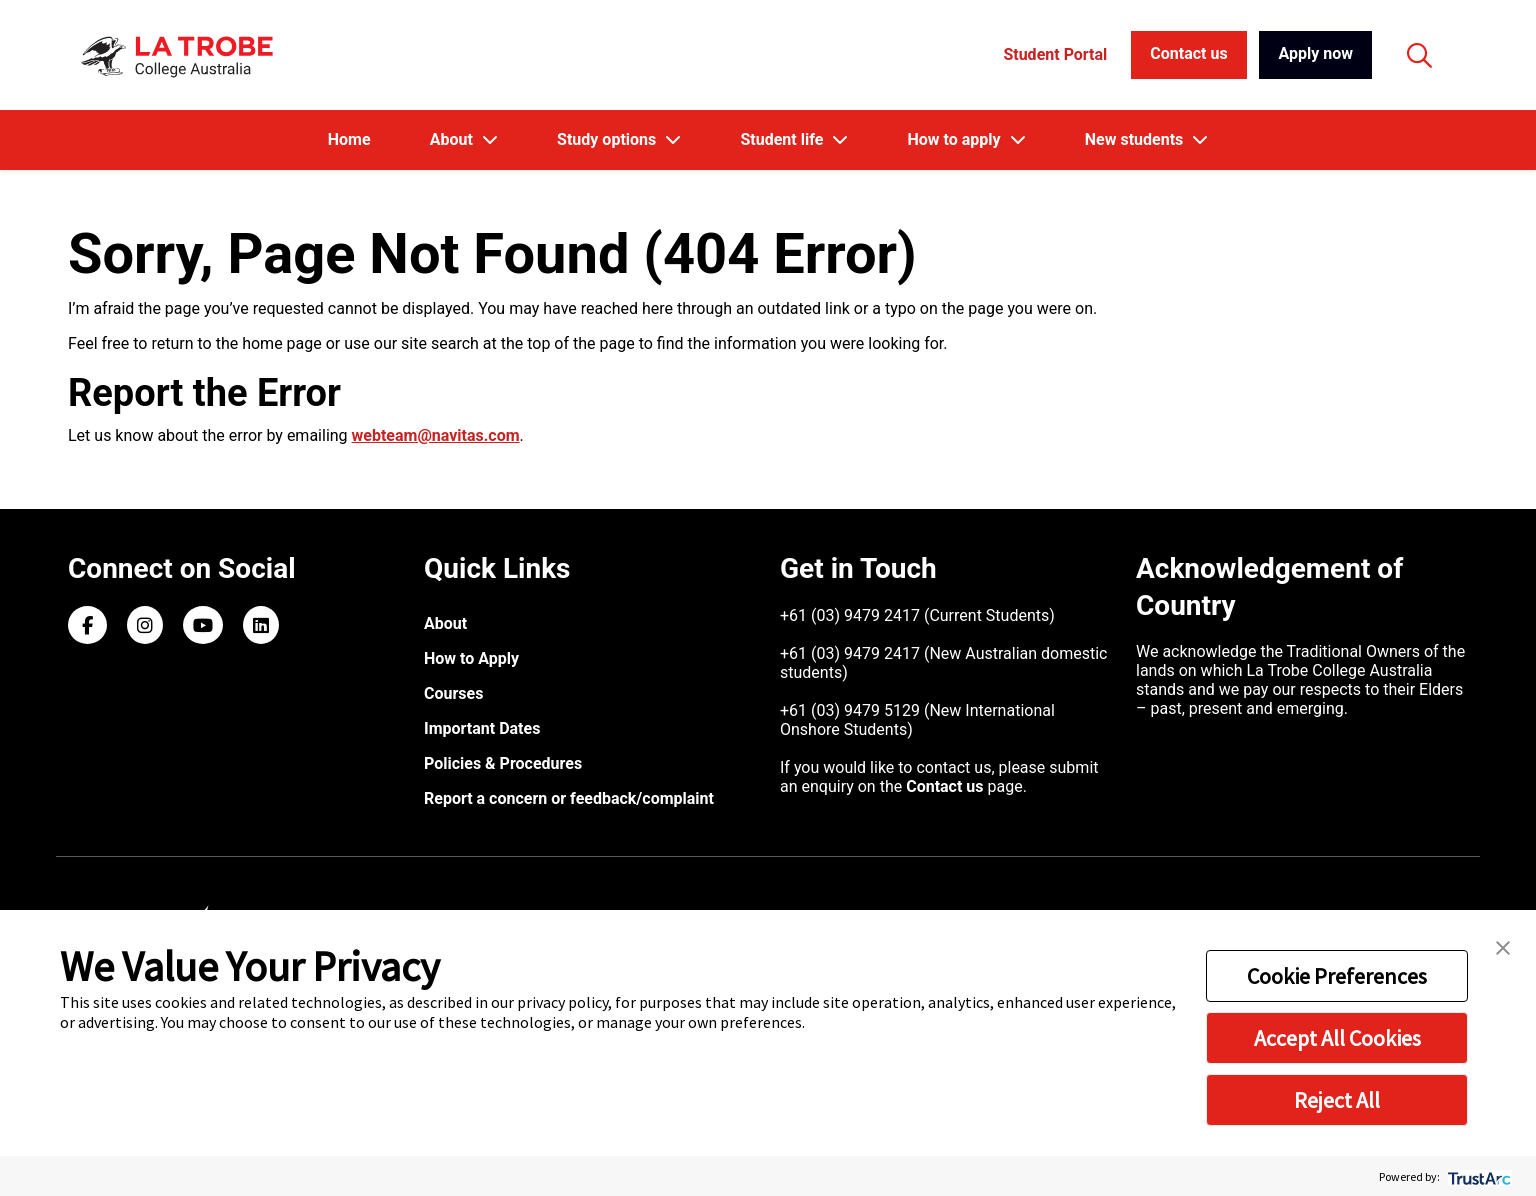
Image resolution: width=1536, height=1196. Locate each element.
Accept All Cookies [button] (1337, 1038)
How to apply (955, 139)
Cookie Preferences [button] (1337, 976)
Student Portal (1055, 54)
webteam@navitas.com (436, 435)
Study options (608, 139)
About (453, 139)
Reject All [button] (1337, 1100)
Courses (453, 693)
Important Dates (482, 728)
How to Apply (471, 658)
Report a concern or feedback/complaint (569, 798)
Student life (783, 139)
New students (1136, 139)
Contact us (1188, 53)
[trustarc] (1477, 1176)
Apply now (1315, 53)
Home (349, 139)
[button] (1503, 946)
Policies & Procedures (503, 763)
